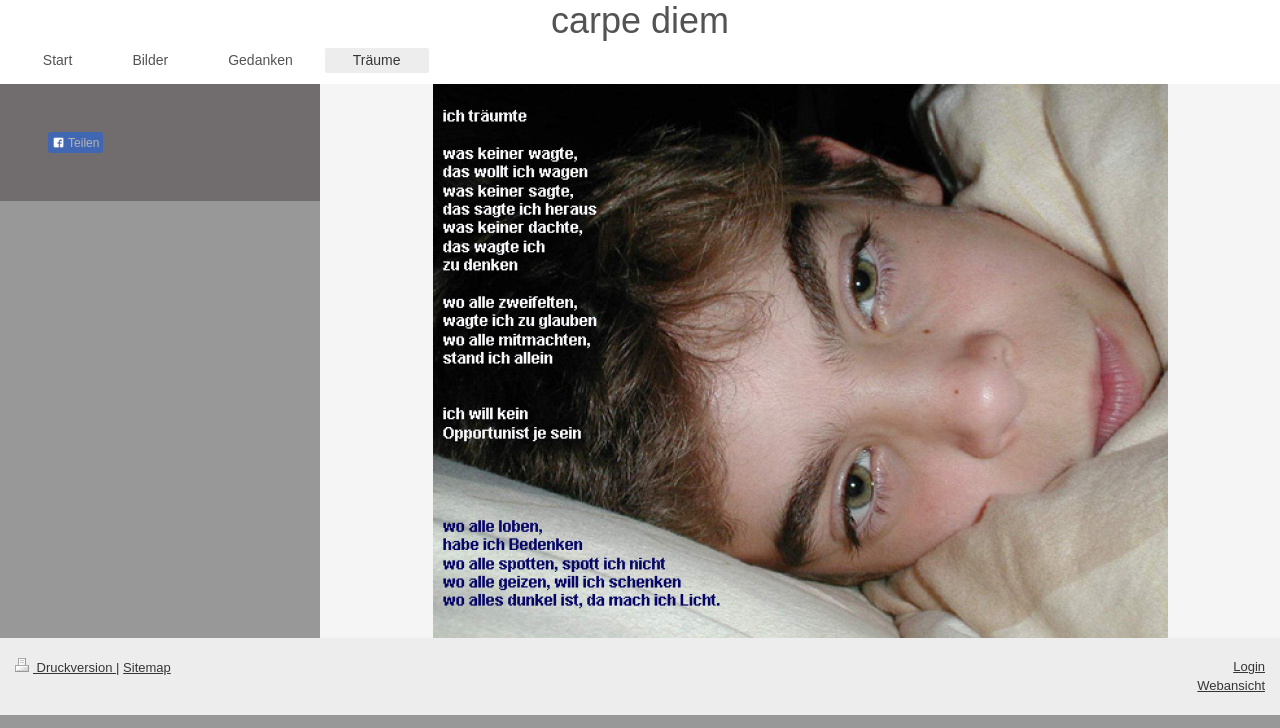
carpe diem (640, 20)
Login (1249, 666)
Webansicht (1231, 685)
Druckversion (65, 667)
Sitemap (147, 667)
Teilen (75, 143)
